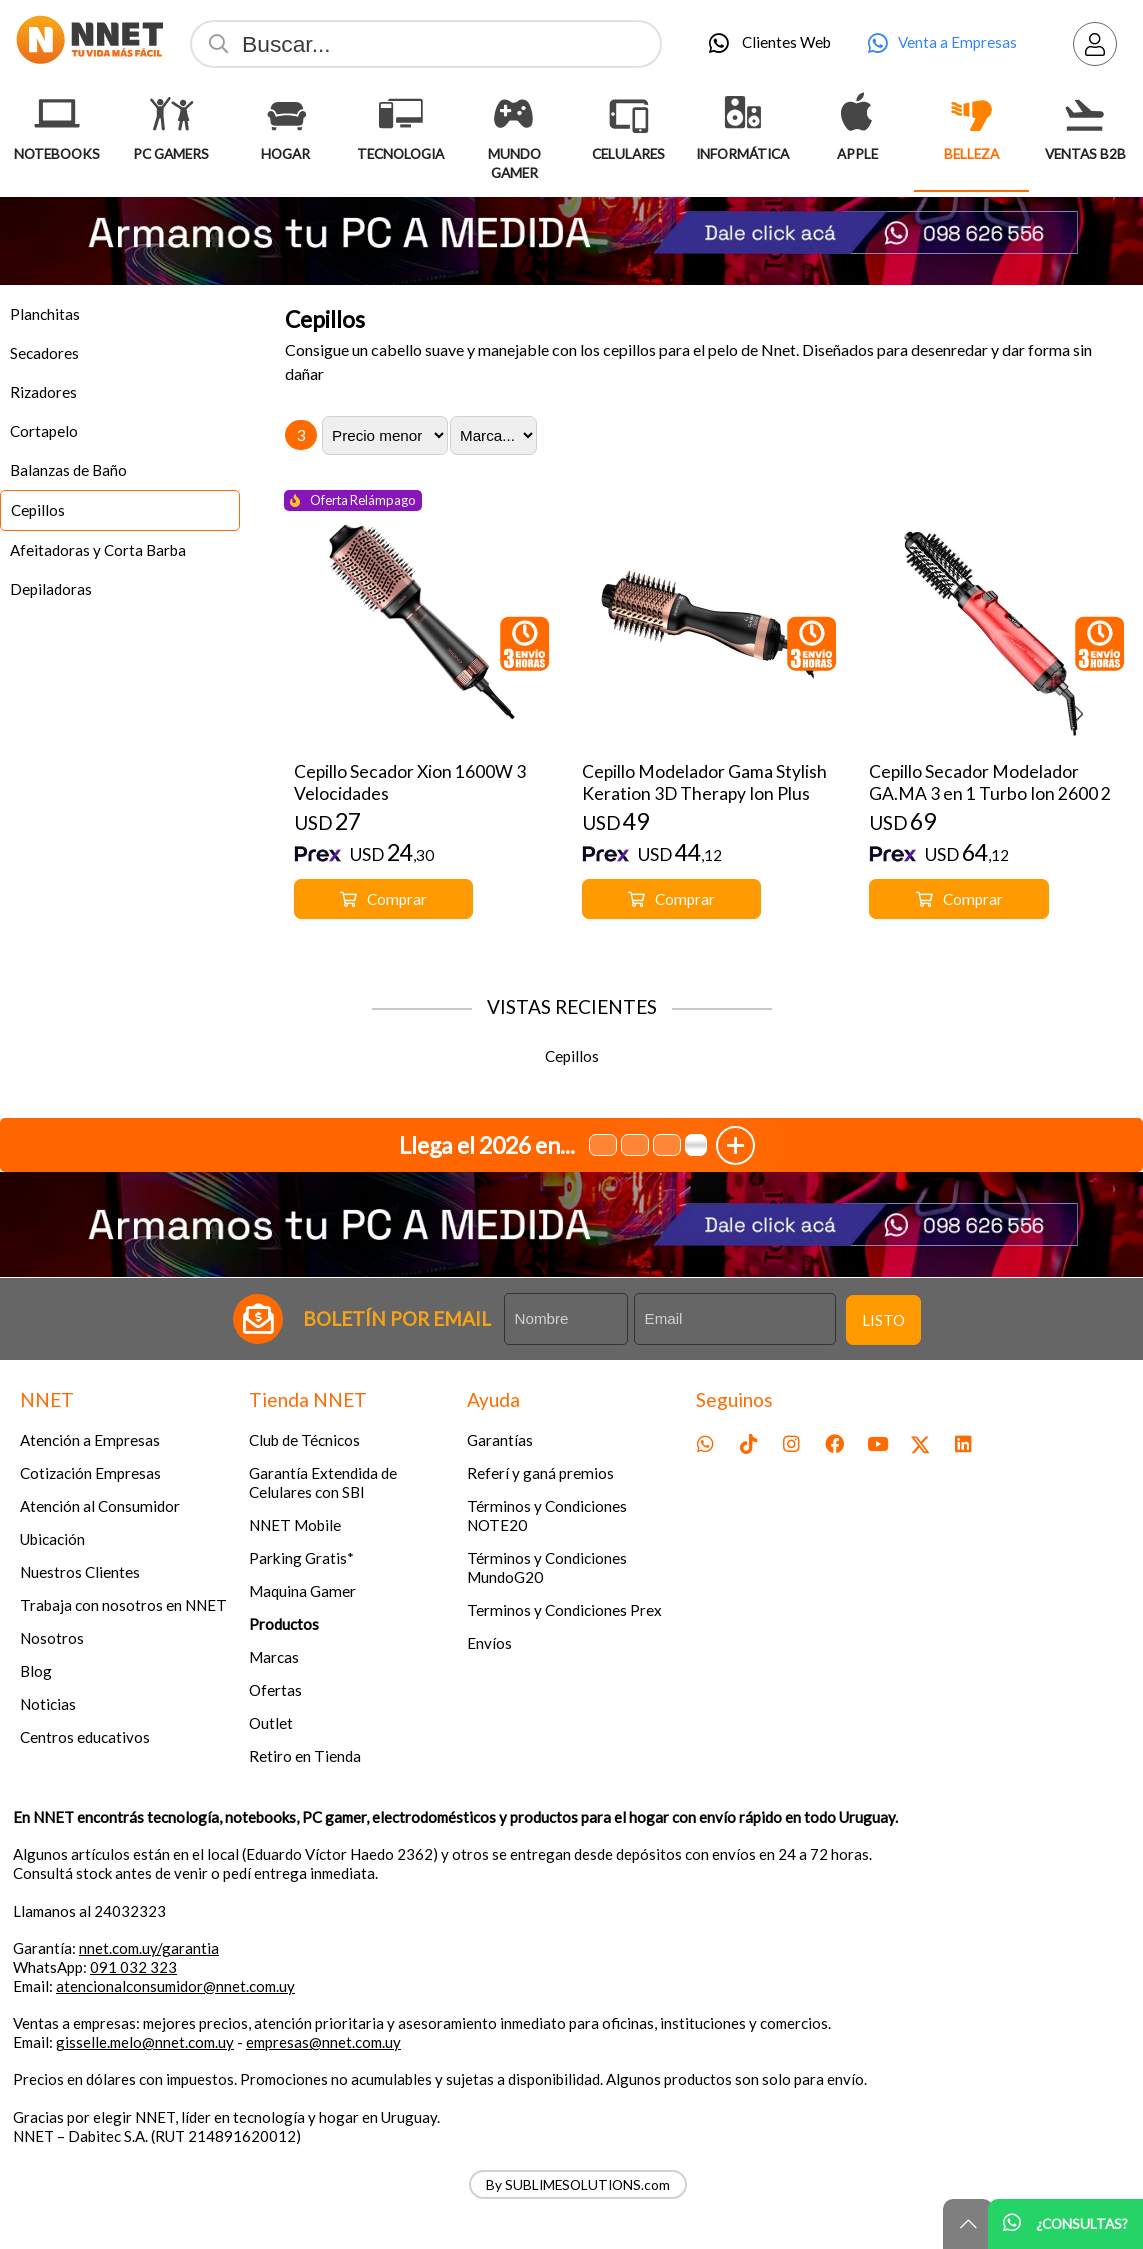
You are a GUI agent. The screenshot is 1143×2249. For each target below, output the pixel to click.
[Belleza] (972, 114)
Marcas (274, 1657)
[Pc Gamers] (171, 114)
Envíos (489, 1643)
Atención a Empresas (90, 1440)
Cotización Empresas (90, 1473)
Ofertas (275, 1690)
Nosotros (52, 1638)
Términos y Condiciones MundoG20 (547, 1567)
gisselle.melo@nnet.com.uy (145, 2042)
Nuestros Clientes (80, 1572)
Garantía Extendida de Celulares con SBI (323, 1482)
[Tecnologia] (400, 114)
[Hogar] (286, 114)
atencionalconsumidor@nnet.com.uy (175, 1986)
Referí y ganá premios (540, 1473)
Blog (36, 1671)
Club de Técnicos (304, 1440)
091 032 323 (133, 1967)
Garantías (500, 1440)
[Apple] (857, 114)
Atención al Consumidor (100, 1506)
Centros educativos (85, 1737)
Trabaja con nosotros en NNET (123, 1605)
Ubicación (52, 1539)
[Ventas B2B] (1086, 114)
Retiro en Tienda (305, 1756)
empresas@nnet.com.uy (323, 2042)
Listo (883, 1320)
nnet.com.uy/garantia (149, 1948)
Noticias (48, 1704)
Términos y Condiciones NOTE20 (547, 1515)
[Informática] (743, 114)
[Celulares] (629, 114)
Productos (284, 1624)
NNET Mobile (295, 1525)
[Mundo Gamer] (514, 114)
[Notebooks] (57, 114)
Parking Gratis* (301, 1558)
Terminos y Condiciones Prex (564, 1610)
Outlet (271, 1723)
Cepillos (325, 319)
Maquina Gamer (302, 1591)
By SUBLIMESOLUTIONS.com (578, 2184)
